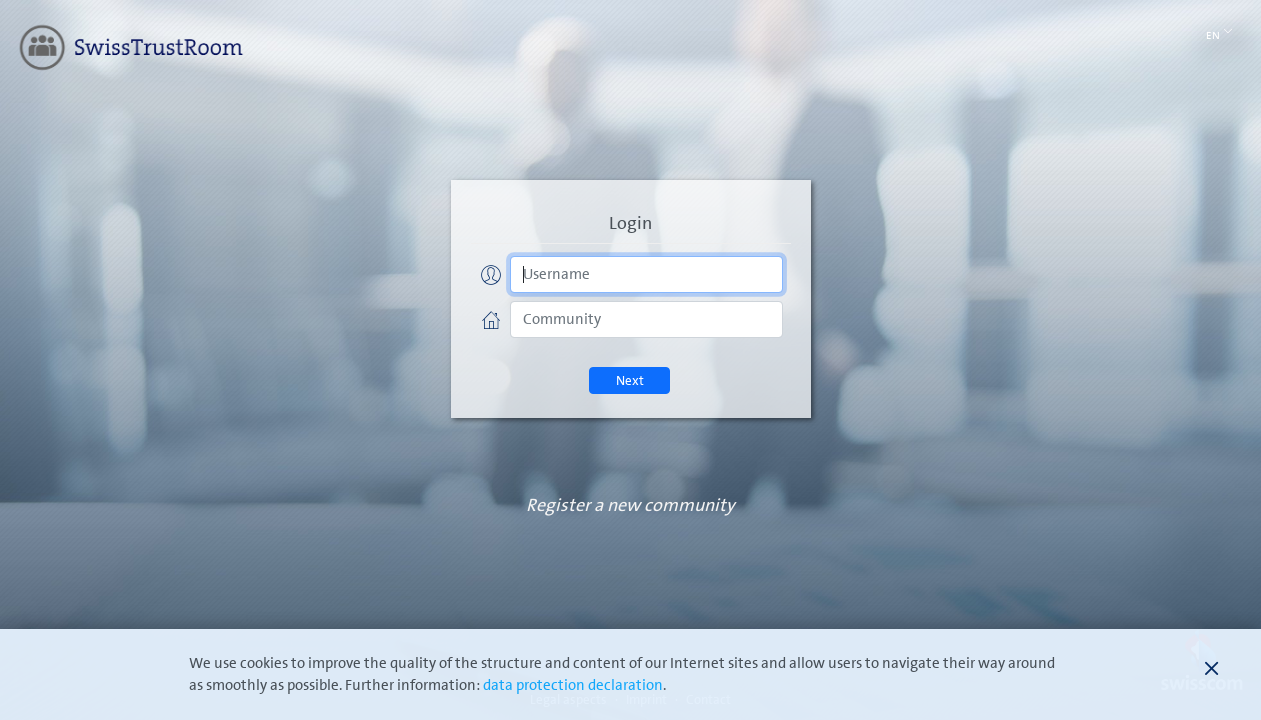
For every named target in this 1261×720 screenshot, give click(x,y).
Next (630, 380)
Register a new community (630, 505)
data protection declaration (573, 685)
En (1219, 34)
